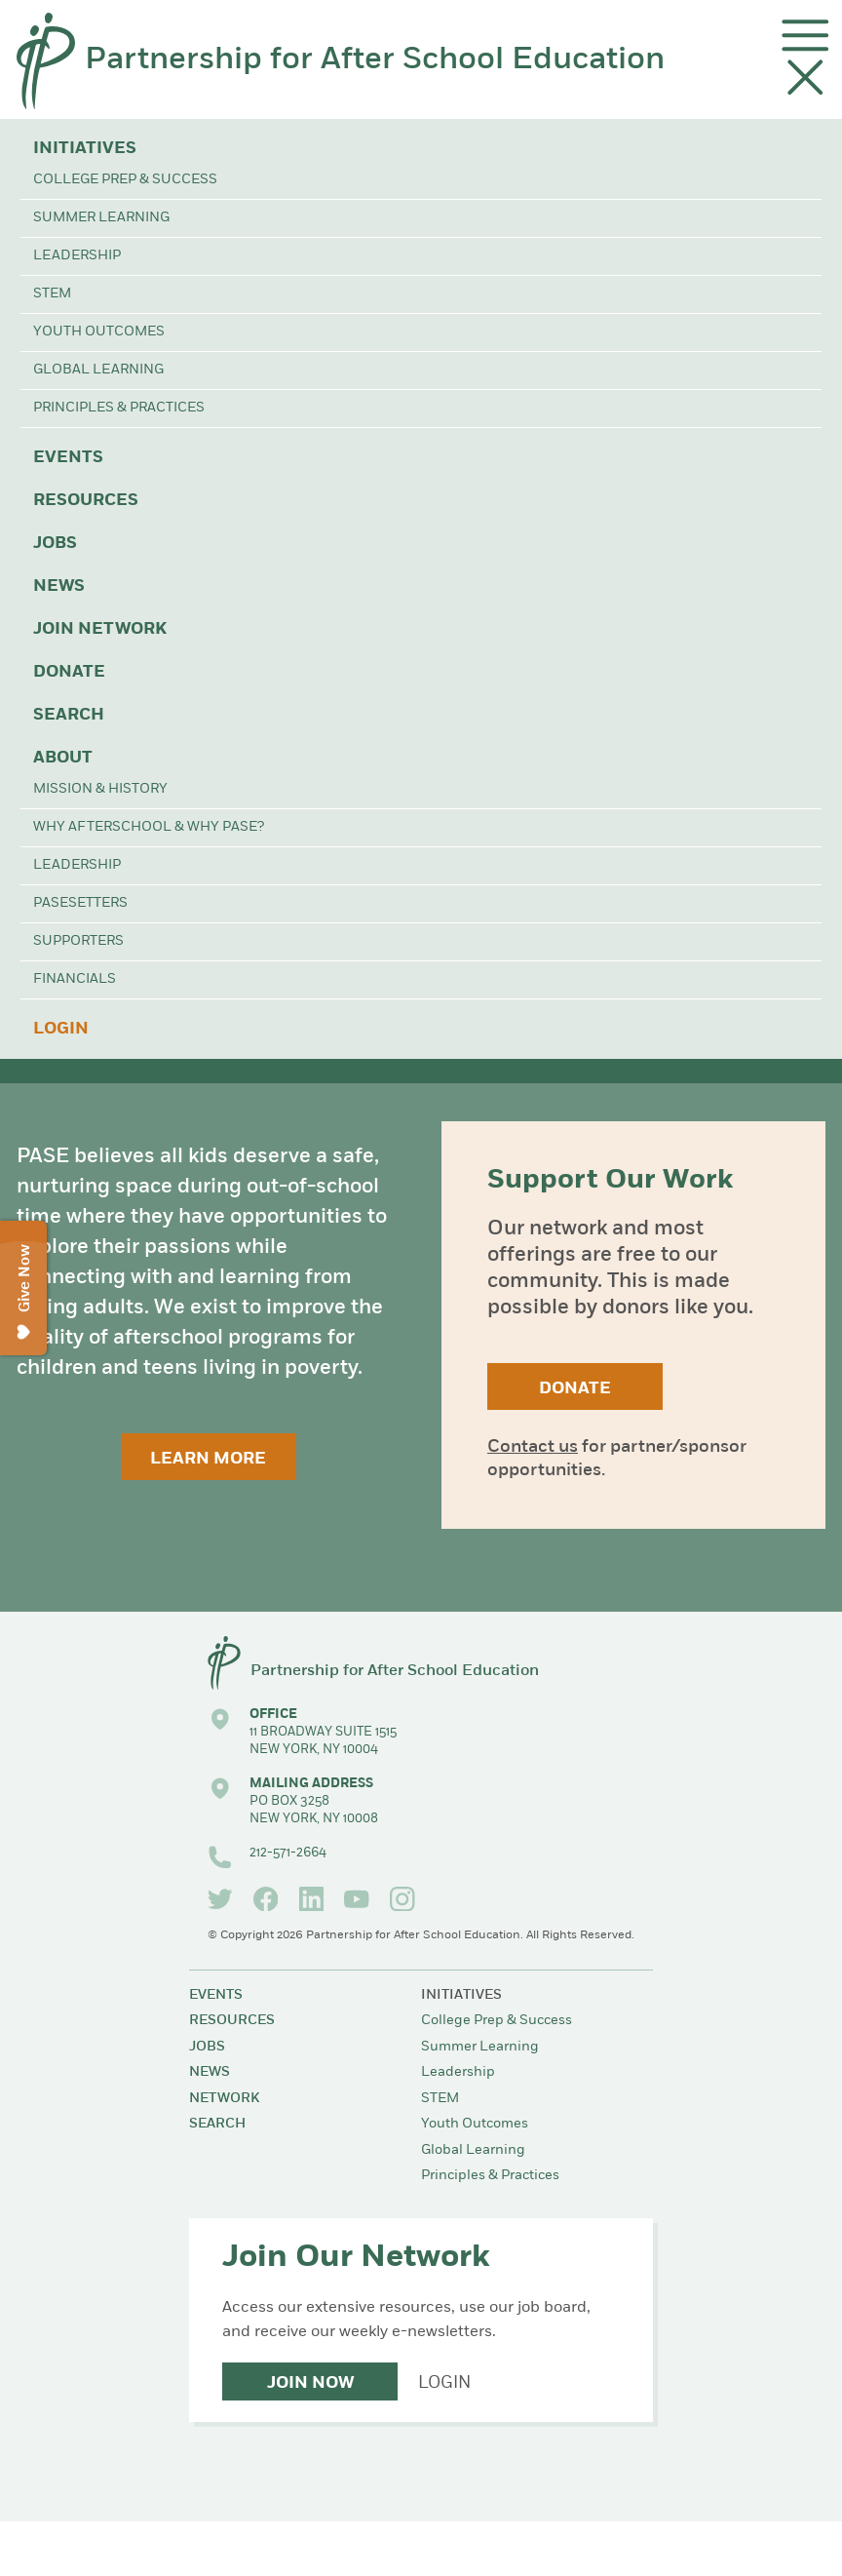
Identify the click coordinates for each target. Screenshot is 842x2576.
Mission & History (100, 789)
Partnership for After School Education (375, 60)
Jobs (55, 543)
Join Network (100, 629)
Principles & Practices (119, 408)
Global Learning (98, 370)
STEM (52, 294)
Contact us (532, 1447)
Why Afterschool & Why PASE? (148, 827)
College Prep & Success (125, 180)
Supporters (78, 941)
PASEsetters (80, 903)
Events (68, 457)
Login (61, 1029)
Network (224, 2098)
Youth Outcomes (99, 332)
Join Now (310, 2383)
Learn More (208, 1459)
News (59, 586)
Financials (74, 979)
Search (68, 715)
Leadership (77, 256)
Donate (69, 672)
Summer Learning (101, 218)
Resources (85, 500)
